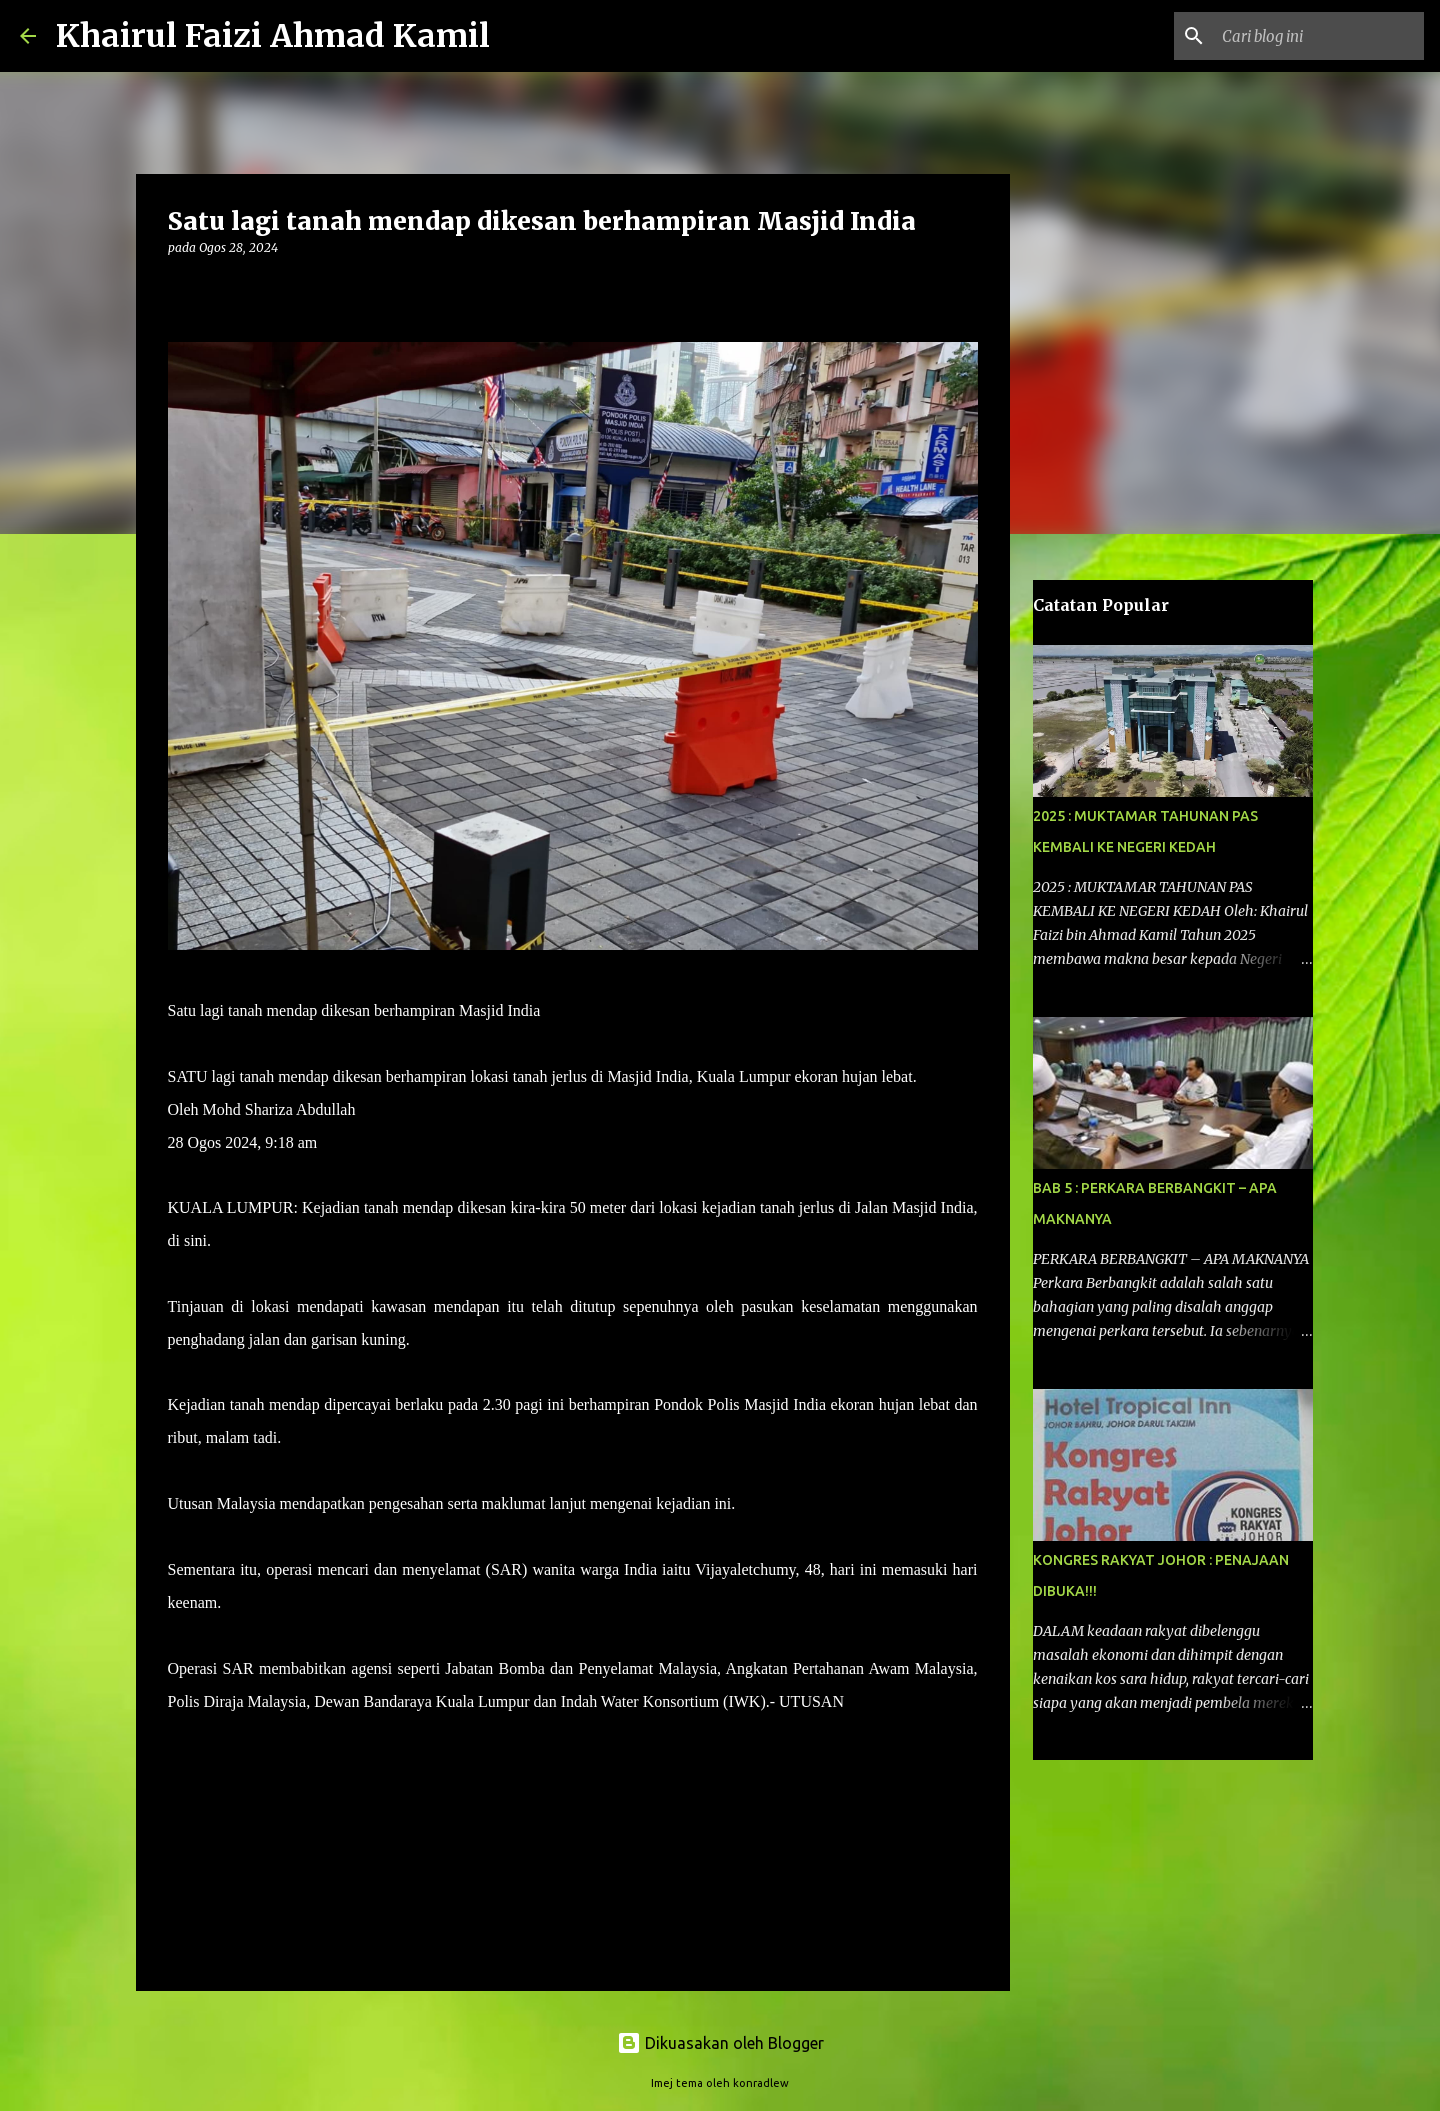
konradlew (761, 2083)
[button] (180, 288)
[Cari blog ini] (1319, 36)
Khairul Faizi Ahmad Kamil (273, 36)
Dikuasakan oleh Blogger (720, 2043)
